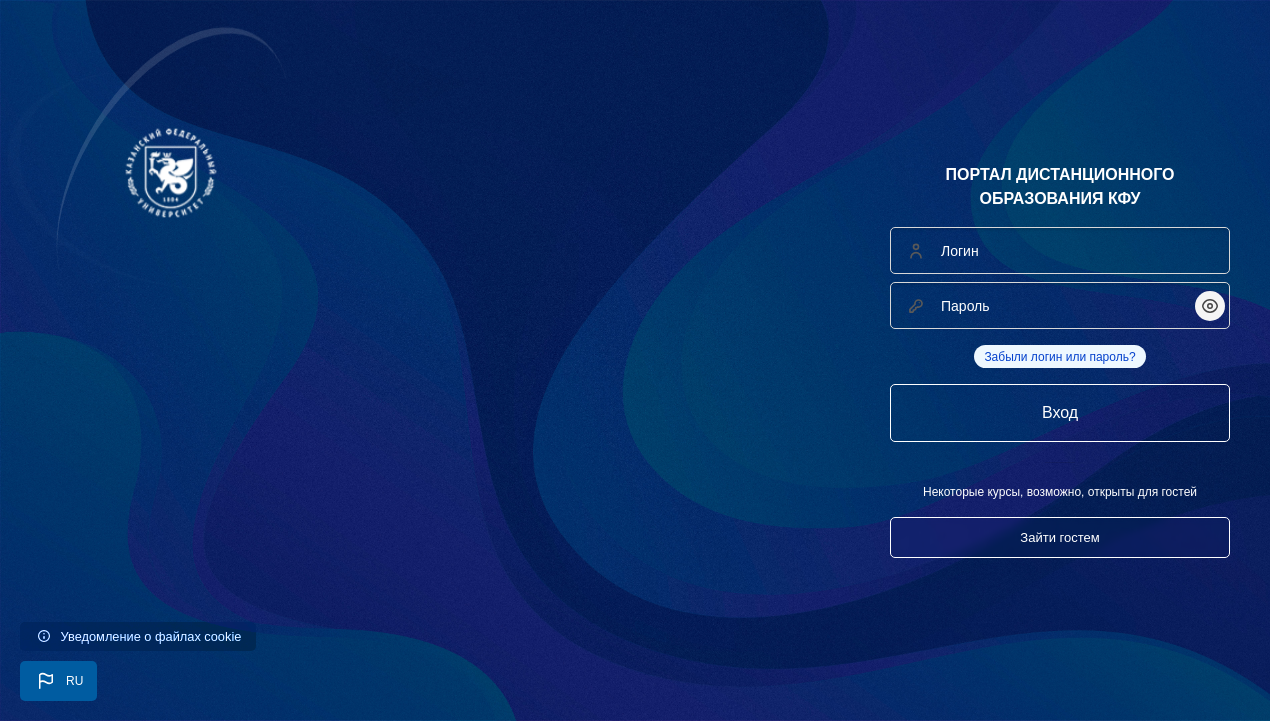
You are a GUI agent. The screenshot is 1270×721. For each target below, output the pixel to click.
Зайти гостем (1059, 537)
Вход (1060, 412)
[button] (58, 681)
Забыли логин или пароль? (1059, 357)
